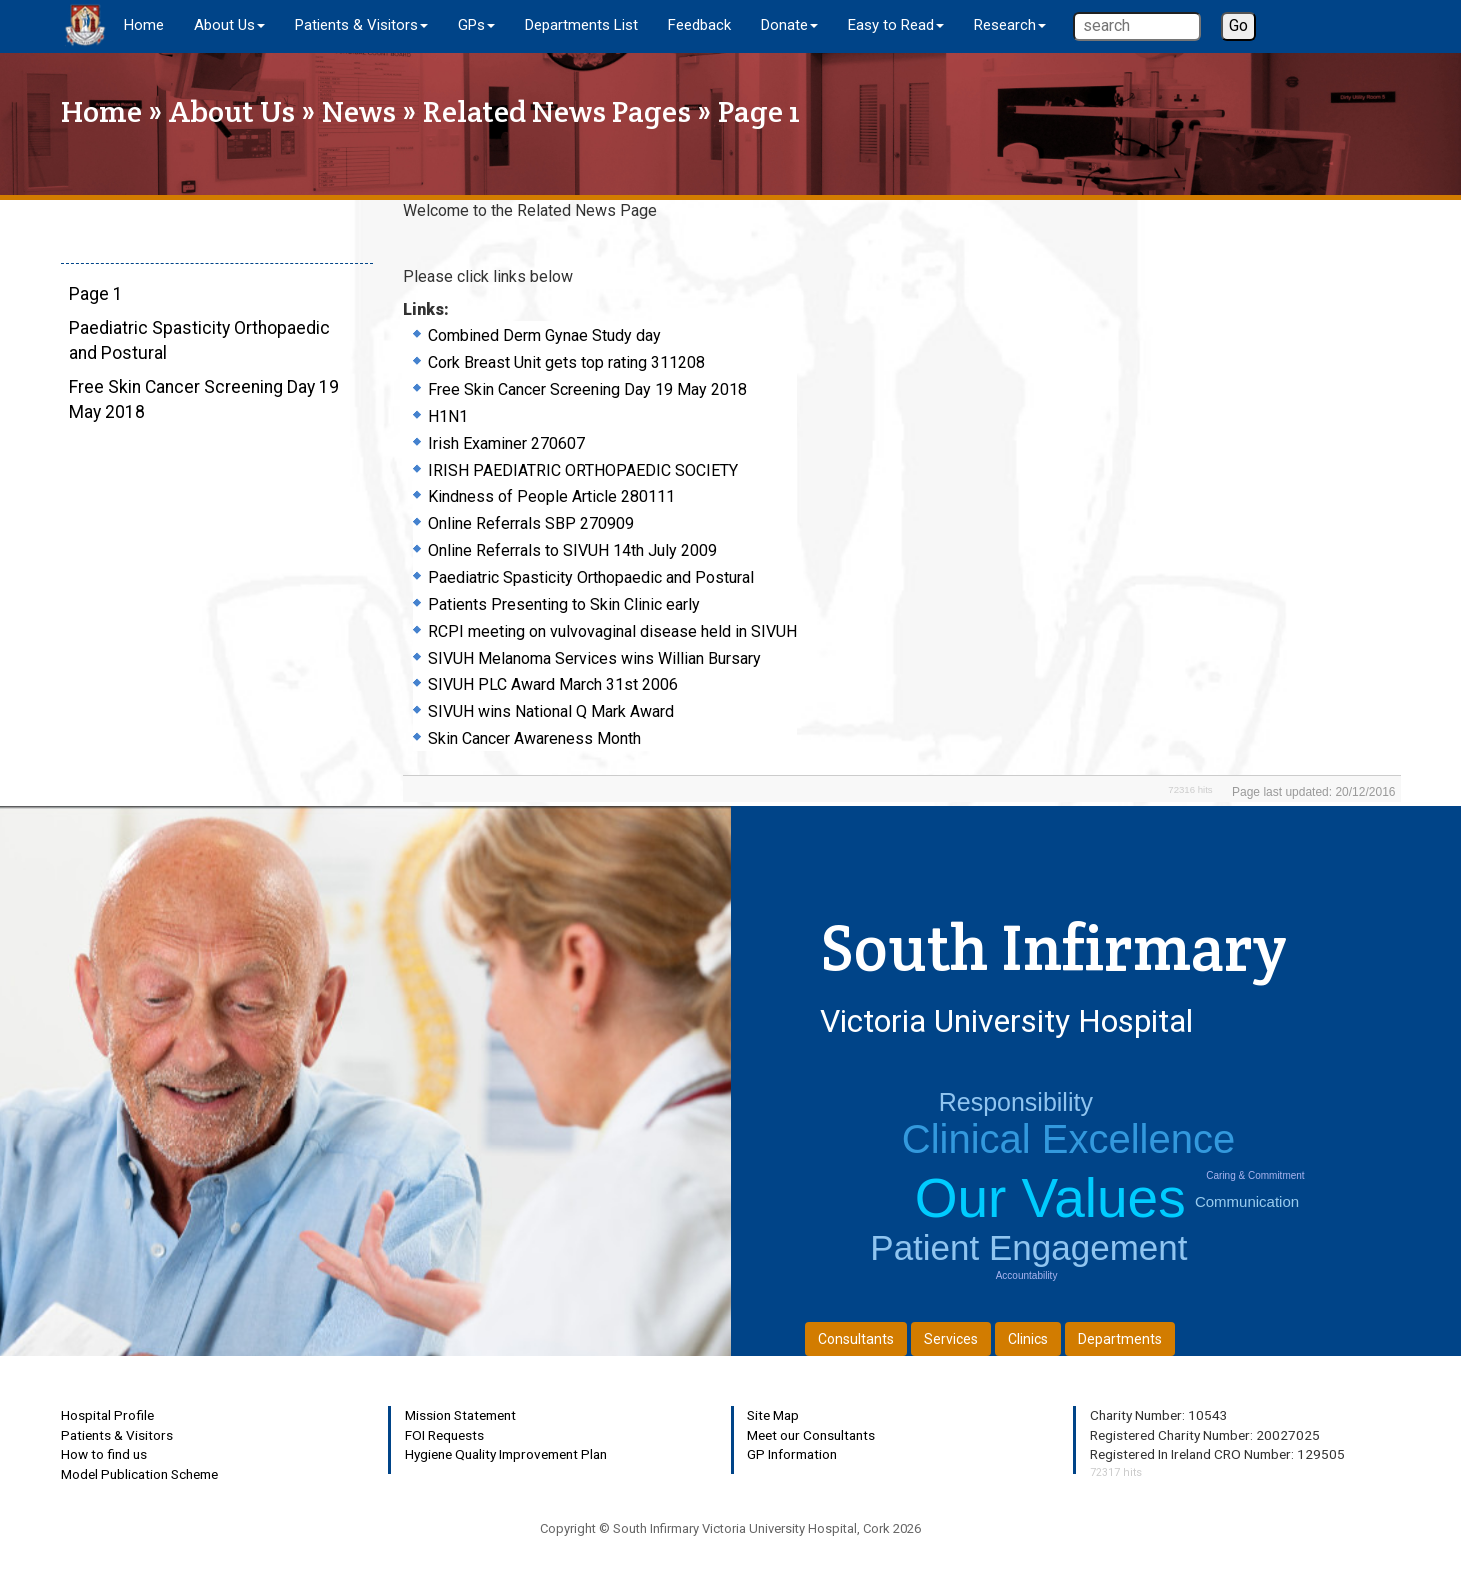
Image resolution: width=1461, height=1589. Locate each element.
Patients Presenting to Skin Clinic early (564, 604)
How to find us (104, 1454)
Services (951, 1339)
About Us (232, 111)
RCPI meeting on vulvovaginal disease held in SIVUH (612, 631)
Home (144, 25)
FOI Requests (444, 1435)
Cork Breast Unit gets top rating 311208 (566, 362)
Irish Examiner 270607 (506, 443)
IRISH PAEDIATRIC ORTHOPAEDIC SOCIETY (583, 470)
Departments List (581, 25)
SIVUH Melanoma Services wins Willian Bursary (594, 658)
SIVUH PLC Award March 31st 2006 (553, 684)
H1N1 (448, 416)
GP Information (792, 1454)
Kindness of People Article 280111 (551, 496)
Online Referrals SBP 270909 (531, 523)
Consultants (856, 1339)
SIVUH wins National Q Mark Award (551, 711)
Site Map (773, 1415)
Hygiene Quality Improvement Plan (506, 1454)
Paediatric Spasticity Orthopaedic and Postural (591, 577)
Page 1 (96, 294)
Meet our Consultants (811, 1435)
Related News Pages (557, 111)
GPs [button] (476, 25)
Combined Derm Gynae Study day (544, 335)
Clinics (1028, 1339)
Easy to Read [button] (896, 25)
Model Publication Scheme (139, 1474)
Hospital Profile (107, 1415)
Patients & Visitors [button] (361, 25)
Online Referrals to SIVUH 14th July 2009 (572, 550)
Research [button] (1010, 25)
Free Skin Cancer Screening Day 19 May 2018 (587, 389)
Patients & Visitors (117, 1435)
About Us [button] (229, 25)
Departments (1120, 1339)
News (359, 111)
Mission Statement (460, 1415)
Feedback (699, 25)
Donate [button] (789, 25)
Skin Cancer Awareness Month (534, 738)
